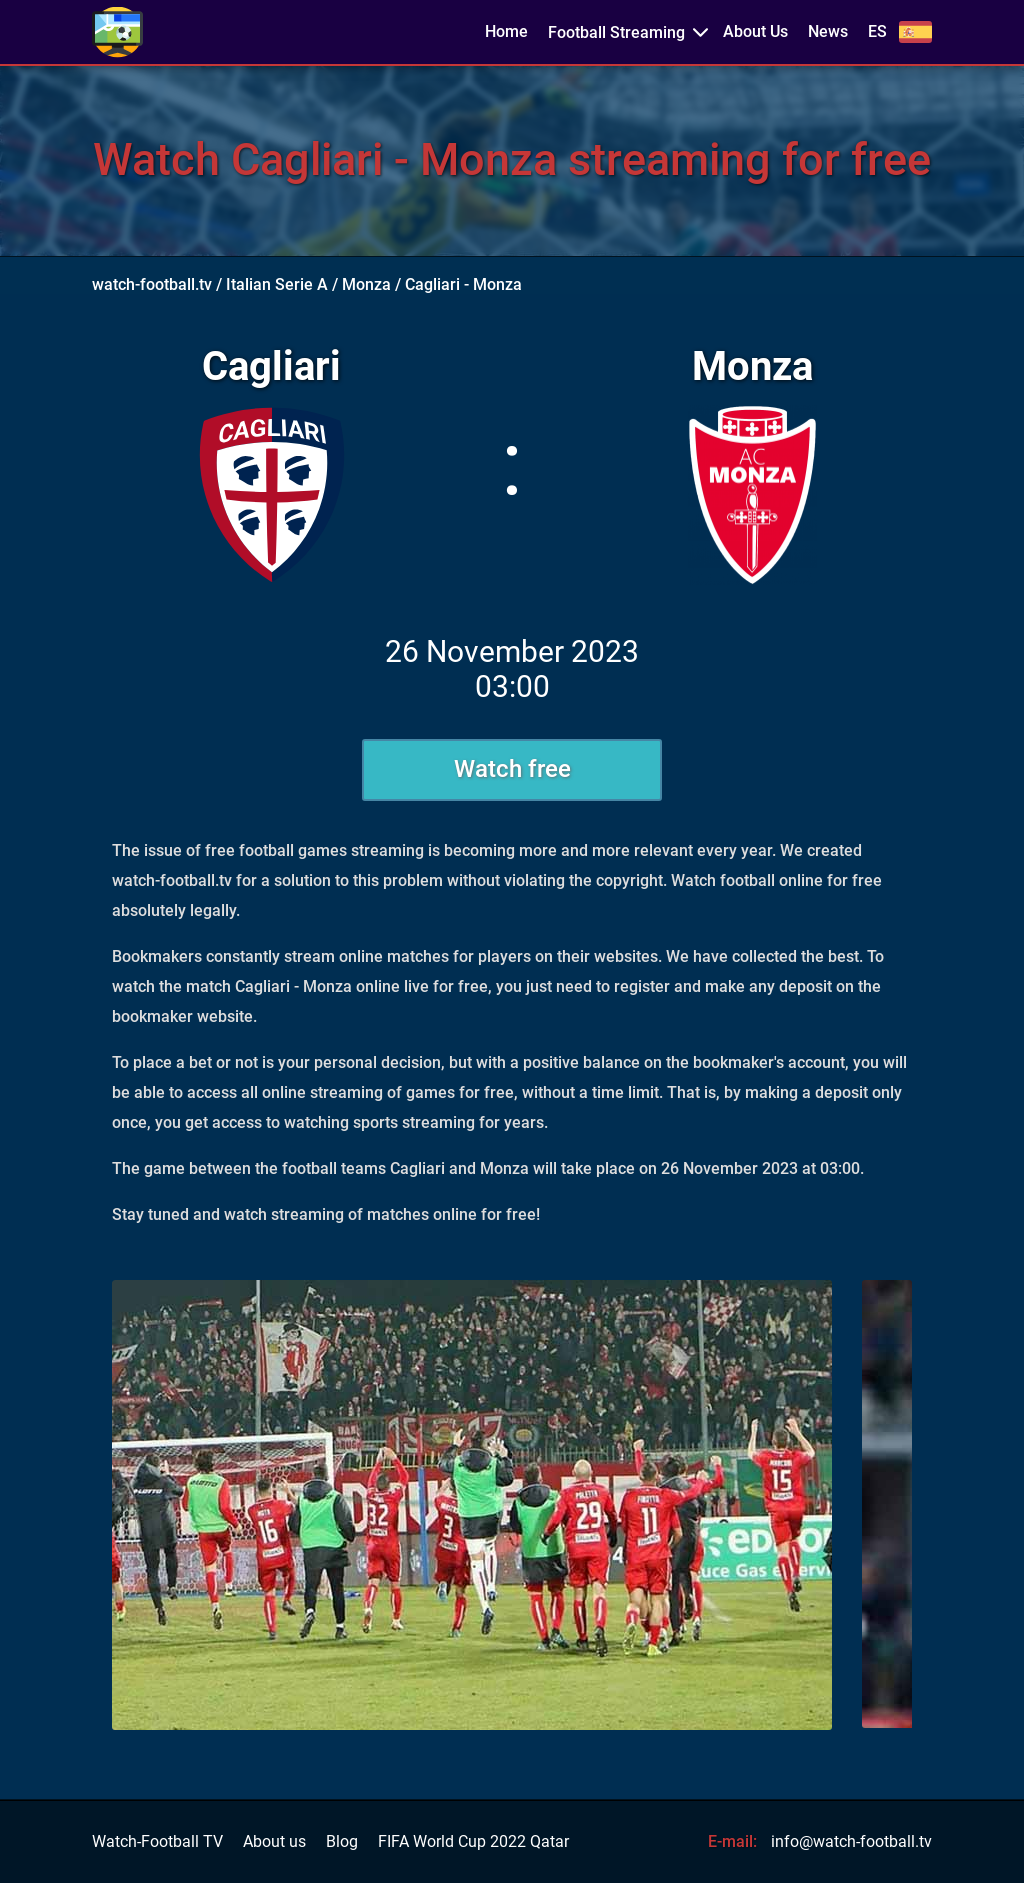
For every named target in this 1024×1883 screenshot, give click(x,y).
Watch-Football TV (157, 1842)
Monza (366, 284)
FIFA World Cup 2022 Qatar (473, 1842)
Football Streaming (616, 32)
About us (274, 1842)
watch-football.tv (152, 284)
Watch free (512, 769)
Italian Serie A (277, 284)
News (828, 32)
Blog (342, 1842)
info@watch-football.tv (851, 1841)
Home (506, 32)
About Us (755, 32)
